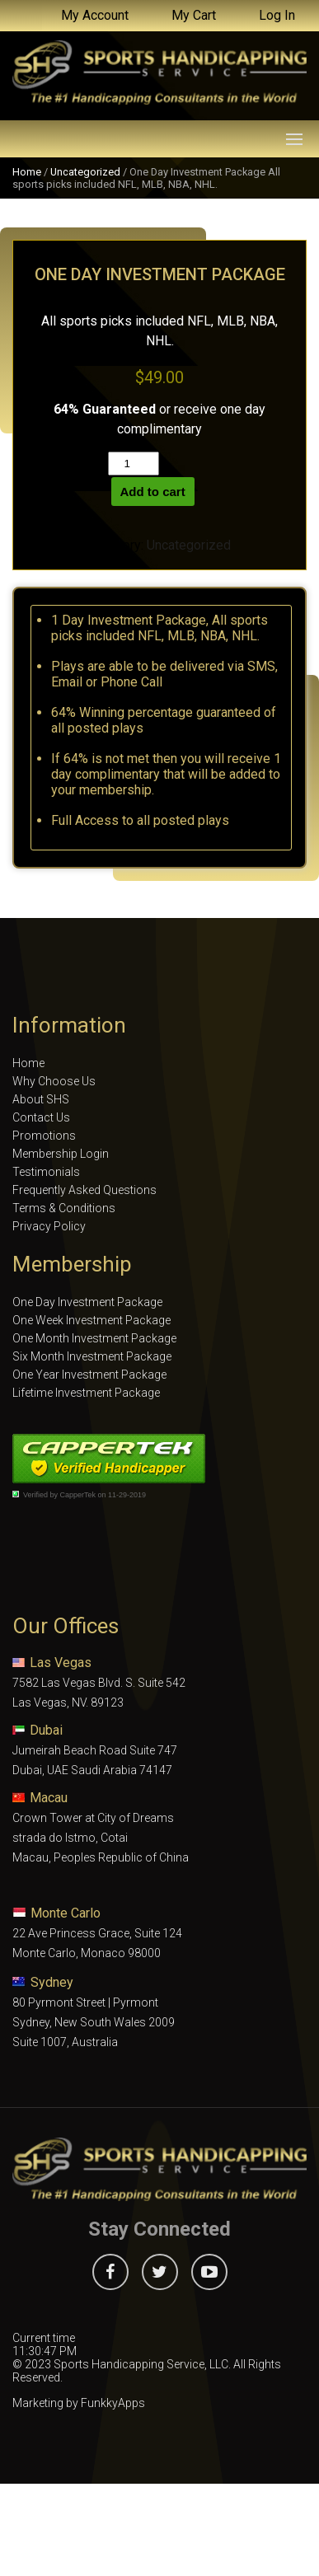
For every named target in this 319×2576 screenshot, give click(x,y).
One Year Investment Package (89, 1374)
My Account (95, 15)
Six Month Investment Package (91, 1356)
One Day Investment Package (87, 1302)
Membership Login (60, 1153)
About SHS (40, 1099)
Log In (277, 15)
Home (26, 172)
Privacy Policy (49, 1226)
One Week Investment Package (91, 1320)
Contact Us (41, 1117)
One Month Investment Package (94, 1338)
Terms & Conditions (63, 1208)
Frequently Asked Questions (84, 1190)
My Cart (193, 15)
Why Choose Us (54, 1081)
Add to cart (152, 492)
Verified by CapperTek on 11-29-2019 (84, 1495)
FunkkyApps (113, 2403)
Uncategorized (85, 172)
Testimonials (46, 1171)
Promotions (44, 1135)
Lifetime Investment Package (86, 1392)
